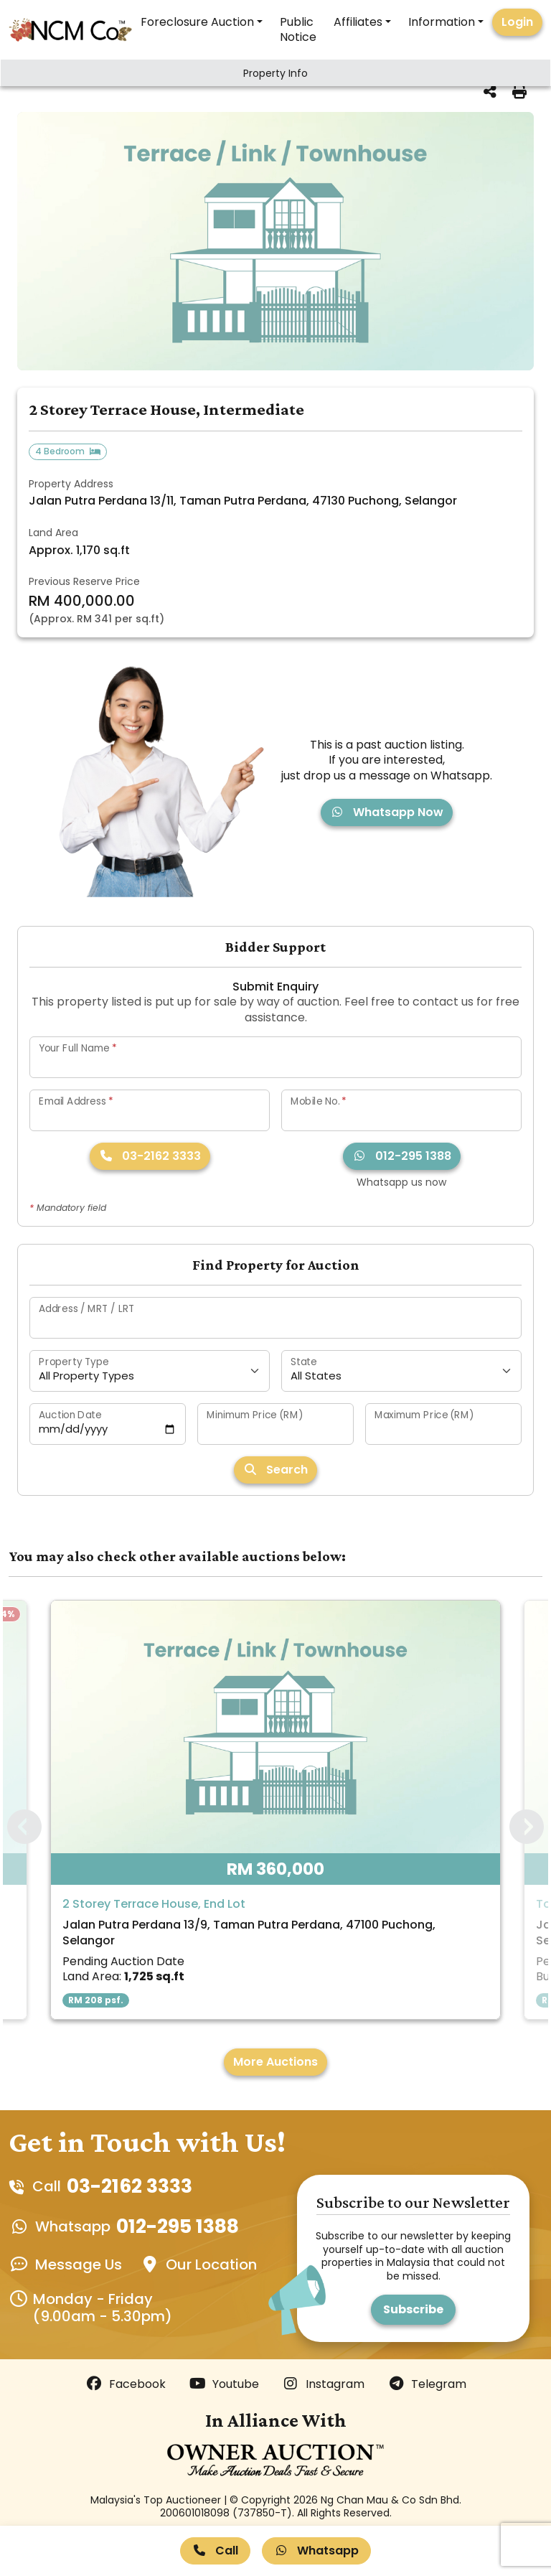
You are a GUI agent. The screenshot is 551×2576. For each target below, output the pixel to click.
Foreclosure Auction (197, 22)
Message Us (78, 2264)
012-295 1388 (401, 1156)
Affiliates (358, 22)
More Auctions (275, 2061)
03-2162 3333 (150, 1156)
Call (215, 2550)
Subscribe (413, 2309)
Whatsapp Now (386, 812)
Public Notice (298, 29)
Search (275, 1469)
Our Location (211, 2264)
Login (517, 22)
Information (441, 22)
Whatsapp (316, 2550)
